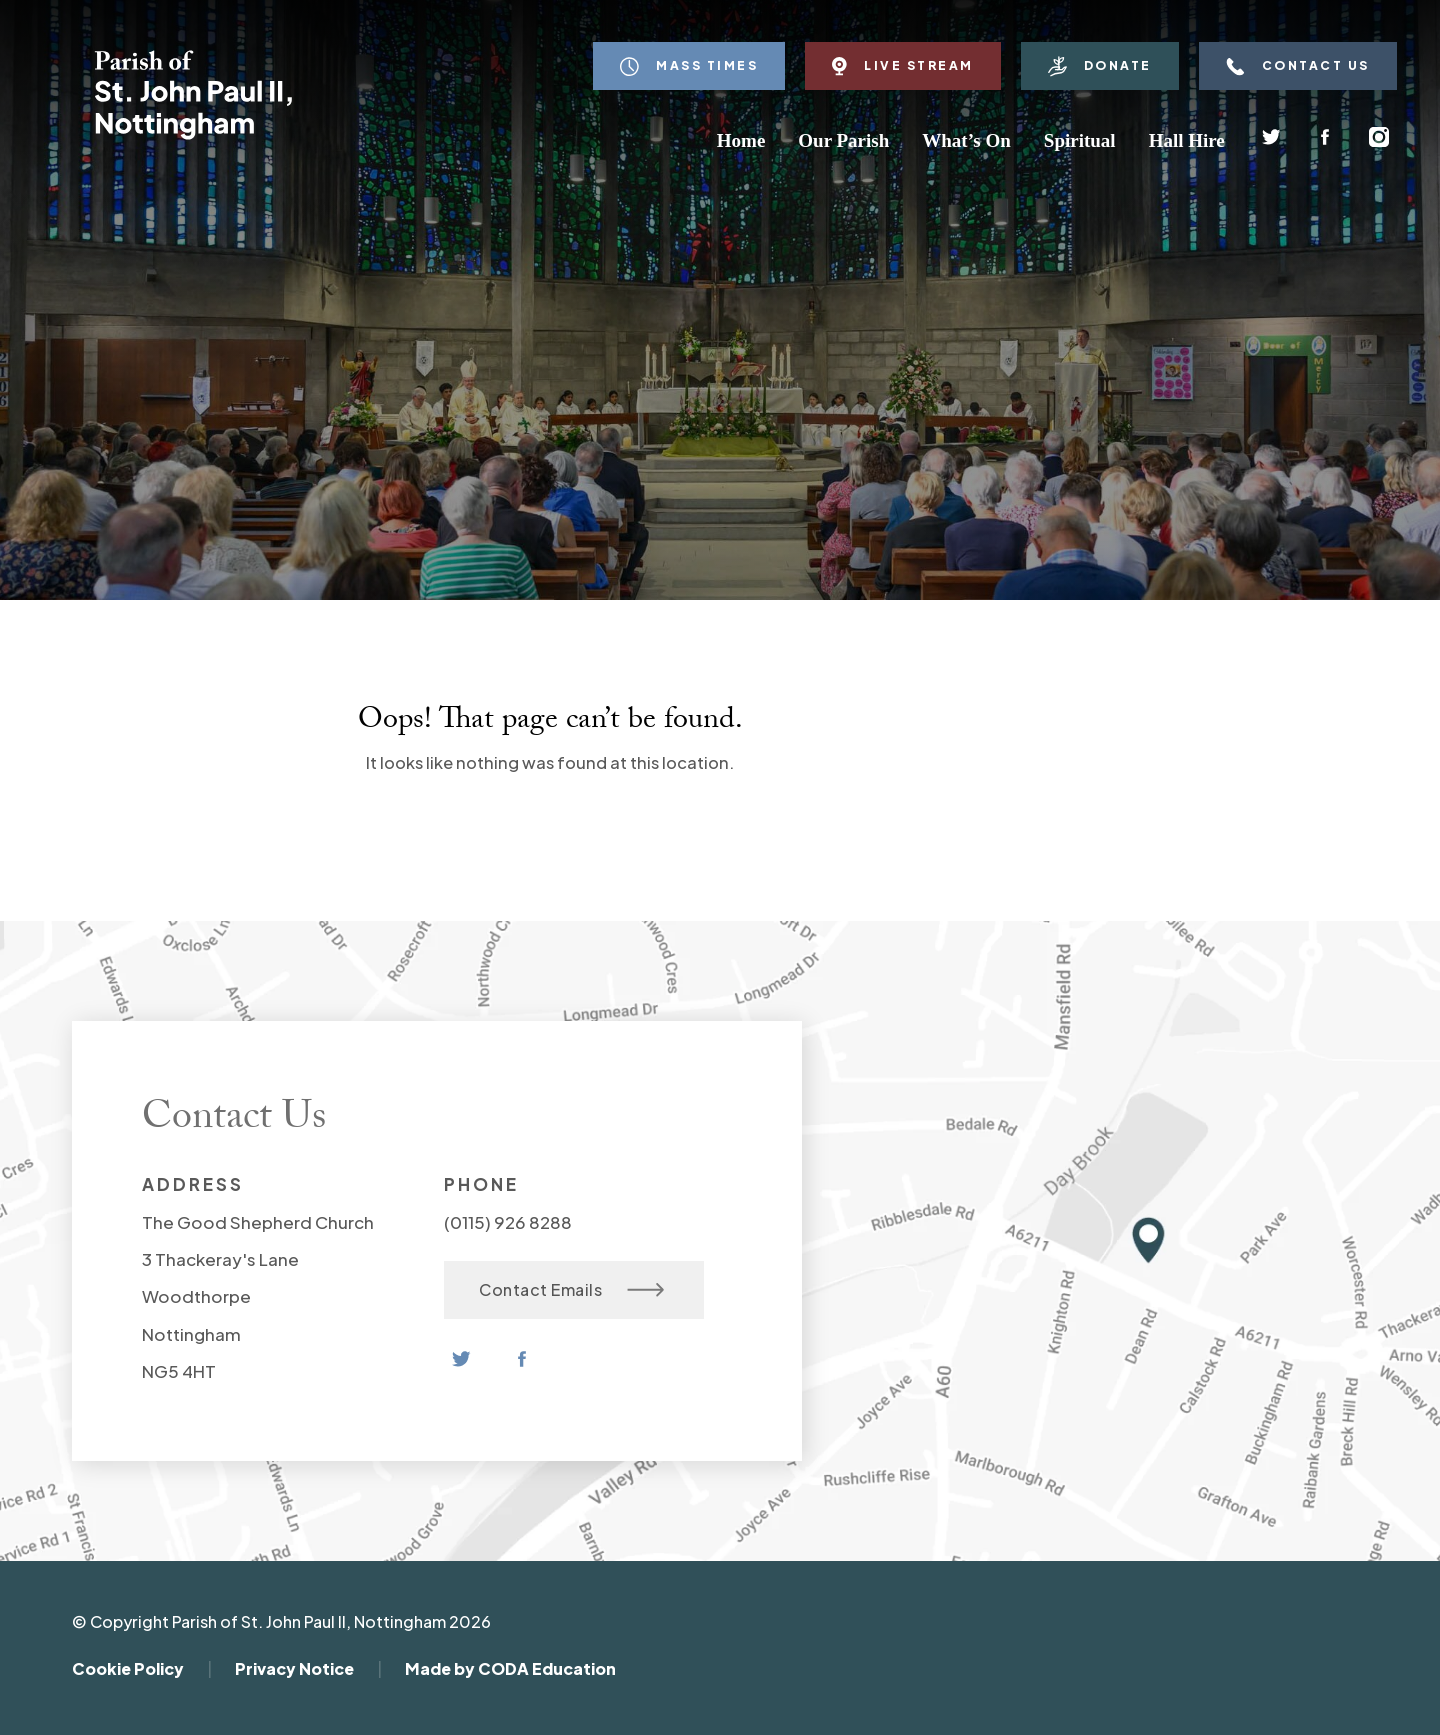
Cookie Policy (128, 1668)
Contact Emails (571, 1289)
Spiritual (1080, 140)
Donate (1100, 66)
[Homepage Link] (193, 134)
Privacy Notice (294, 1668)
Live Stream (903, 66)
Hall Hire (1187, 140)
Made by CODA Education (510, 1668)
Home (741, 140)
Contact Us (1298, 66)
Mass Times (689, 66)
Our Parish (843, 140)
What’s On (966, 140)
